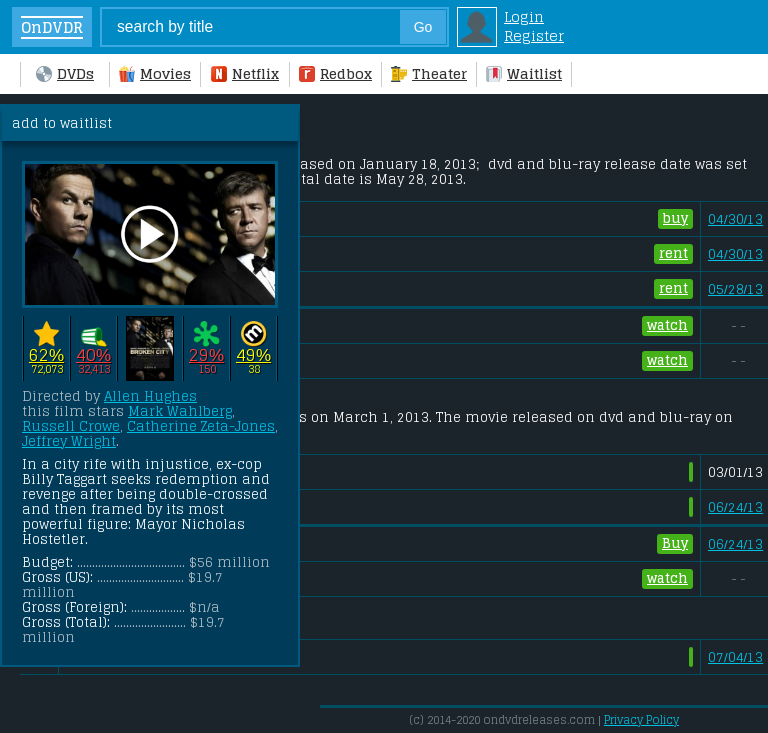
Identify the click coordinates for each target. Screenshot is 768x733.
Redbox (335, 73)
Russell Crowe (71, 426)
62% (46, 354)
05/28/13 (735, 289)
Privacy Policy (641, 720)
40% (93, 354)
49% (253, 354)
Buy (675, 544)
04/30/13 (735, 219)
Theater (429, 73)
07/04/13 (735, 657)
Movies (155, 73)
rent (673, 254)
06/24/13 (735, 507)
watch (667, 326)
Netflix (245, 73)
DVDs (65, 73)
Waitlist (524, 73)
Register (534, 35)
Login (524, 16)
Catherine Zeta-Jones (201, 426)
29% (206, 354)
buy (675, 219)
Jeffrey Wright (69, 441)
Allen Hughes (150, 396)
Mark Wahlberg (180, 411)
